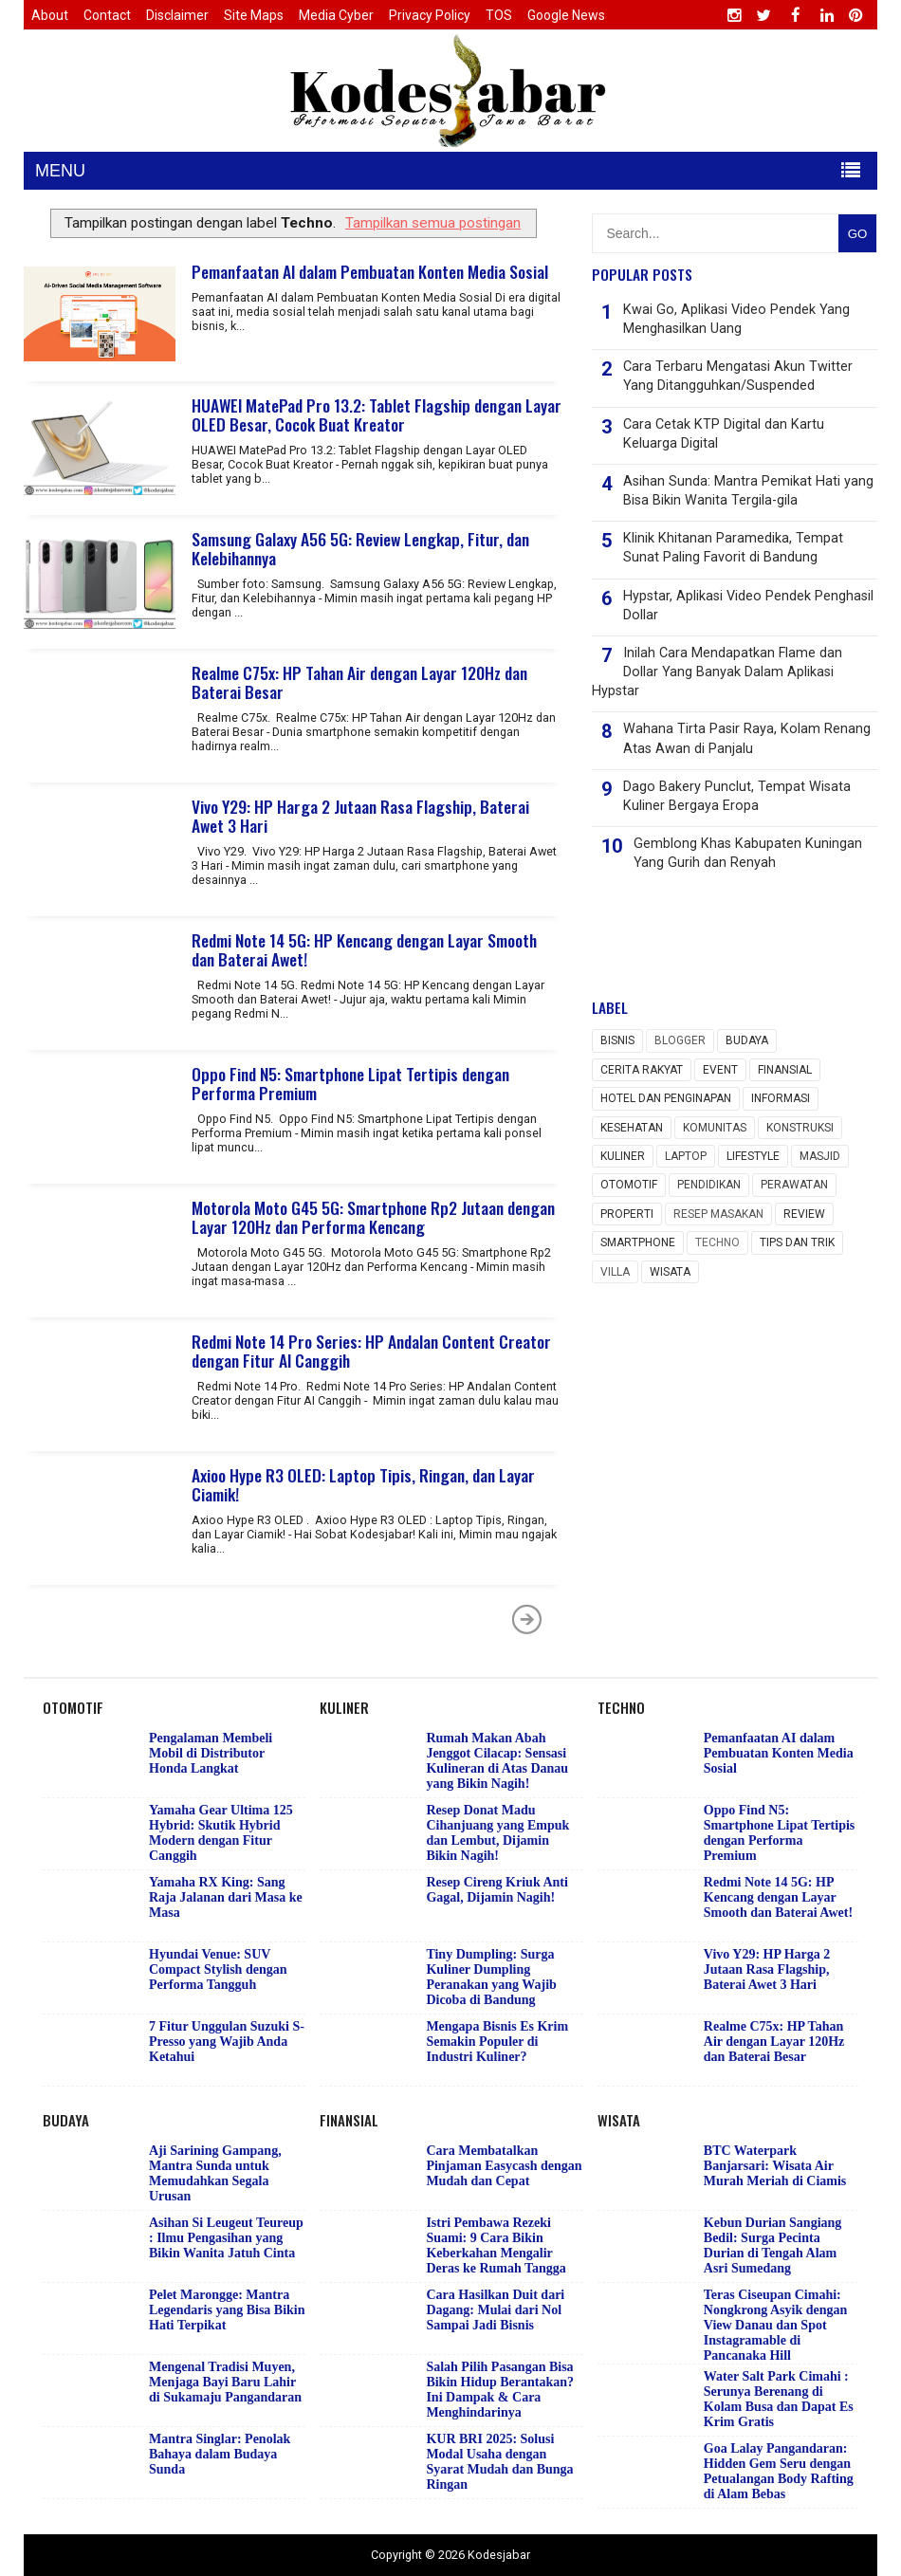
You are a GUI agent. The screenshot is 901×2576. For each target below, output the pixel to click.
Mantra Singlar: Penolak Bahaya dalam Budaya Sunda (219, 2454)
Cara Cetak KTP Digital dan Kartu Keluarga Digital (723, 433)
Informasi (780, 1098)
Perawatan (794, 1184)
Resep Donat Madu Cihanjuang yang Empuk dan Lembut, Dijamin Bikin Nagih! (497, 1833)
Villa (615, 1272)
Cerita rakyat (641, 1069)
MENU (60, 170)
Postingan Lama (527, 1619)
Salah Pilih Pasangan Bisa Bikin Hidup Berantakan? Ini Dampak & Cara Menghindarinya (500, 2390)
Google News (566, 15)
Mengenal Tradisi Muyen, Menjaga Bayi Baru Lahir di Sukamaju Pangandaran (225, 2382)
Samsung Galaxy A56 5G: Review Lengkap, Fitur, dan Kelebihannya (360, 548)
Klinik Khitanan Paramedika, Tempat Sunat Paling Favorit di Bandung (733, 547)
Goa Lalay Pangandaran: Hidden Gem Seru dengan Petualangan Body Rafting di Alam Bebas (779, 2471)
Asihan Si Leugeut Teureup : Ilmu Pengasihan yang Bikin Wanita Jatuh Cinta (226, 2238)
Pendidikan (709, 1184)
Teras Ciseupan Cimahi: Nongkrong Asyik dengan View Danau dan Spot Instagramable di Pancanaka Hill (775, 2325)
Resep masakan (718, 1214)
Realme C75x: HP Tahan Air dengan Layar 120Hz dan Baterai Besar (359, 682)
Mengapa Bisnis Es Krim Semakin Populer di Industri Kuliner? (497, 2041)
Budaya (747, 1040)
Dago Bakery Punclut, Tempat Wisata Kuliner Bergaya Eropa (737, 796)
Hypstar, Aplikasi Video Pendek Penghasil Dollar (748, 605)
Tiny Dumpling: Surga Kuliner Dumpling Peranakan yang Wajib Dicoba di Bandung (491, 1977)
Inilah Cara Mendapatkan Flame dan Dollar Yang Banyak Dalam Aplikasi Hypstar (717, 672)
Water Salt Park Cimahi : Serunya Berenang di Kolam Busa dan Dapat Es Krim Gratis (779, 2399)
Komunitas (714, 1127)
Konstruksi (800, 1127)
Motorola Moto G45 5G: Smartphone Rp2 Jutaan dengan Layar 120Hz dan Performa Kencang (373, 1217)
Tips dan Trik (797, 1242)
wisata (670, 1272)
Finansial (785, 1069)
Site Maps (254, 15)
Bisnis (617, 1040)
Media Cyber (336, 15)
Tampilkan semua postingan (433, 222)
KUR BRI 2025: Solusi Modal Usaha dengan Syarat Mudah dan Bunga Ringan (499, 2462)
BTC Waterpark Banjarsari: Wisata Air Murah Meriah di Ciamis (775, 2166)
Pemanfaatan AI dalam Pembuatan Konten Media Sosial (370, 271)
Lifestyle (753, 1156)
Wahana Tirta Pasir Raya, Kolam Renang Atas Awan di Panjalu (747, 738)
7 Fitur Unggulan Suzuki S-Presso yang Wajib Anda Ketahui (226, 2041)
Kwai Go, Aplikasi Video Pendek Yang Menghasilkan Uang (736, 319)
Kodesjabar (499, 2555)
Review (804, 1214)
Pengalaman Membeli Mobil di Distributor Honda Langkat (210, 1753)
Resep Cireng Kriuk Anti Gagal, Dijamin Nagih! (496, 1889)
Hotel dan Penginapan (665, 1098)
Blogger (680, 1040)
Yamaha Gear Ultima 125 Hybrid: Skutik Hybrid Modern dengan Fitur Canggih (221, 1833)
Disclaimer (177, 15)
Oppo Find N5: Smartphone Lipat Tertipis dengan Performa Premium (350, 1083)
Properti (626, 1214)
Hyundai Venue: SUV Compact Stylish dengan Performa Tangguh (217, 1969)
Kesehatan (631, 1127)
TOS (499, 15)
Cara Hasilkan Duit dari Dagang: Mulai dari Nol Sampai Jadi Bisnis (495, 2310)
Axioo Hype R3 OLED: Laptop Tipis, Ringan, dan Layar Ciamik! (363, 1484)
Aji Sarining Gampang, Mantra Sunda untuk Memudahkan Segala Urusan (215, 2173)
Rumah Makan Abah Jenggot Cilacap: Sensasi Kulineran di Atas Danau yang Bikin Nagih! (497, 1761)
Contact (107, 15)
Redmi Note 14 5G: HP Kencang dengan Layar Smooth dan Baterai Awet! (364, 949)
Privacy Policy (429, 15)
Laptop (686, 1156)
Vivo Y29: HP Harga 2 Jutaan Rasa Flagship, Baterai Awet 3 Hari (360, 815)
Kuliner (622, 1156)
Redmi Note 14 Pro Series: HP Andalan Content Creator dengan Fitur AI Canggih (371, 1350)
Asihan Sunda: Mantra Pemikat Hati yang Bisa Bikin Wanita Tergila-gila (748, 490)
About (49, 15)
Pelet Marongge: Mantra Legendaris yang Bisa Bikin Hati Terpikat (227, 2310)
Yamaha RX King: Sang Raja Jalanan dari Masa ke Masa (226, 1897)
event (720, 1069)
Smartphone (637, 1242)
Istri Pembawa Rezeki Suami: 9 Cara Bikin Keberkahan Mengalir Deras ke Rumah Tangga (495, 2245)
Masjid (820, 1156)
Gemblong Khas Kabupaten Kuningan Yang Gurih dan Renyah (748, 853)
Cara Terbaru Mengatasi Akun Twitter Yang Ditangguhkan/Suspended (738, 376)
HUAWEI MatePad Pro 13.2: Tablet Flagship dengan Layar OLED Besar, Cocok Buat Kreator (376, 414)
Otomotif (628, 1184)
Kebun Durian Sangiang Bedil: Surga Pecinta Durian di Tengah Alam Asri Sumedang (773, 2245)
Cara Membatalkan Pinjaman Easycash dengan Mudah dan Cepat (503, 2166)
